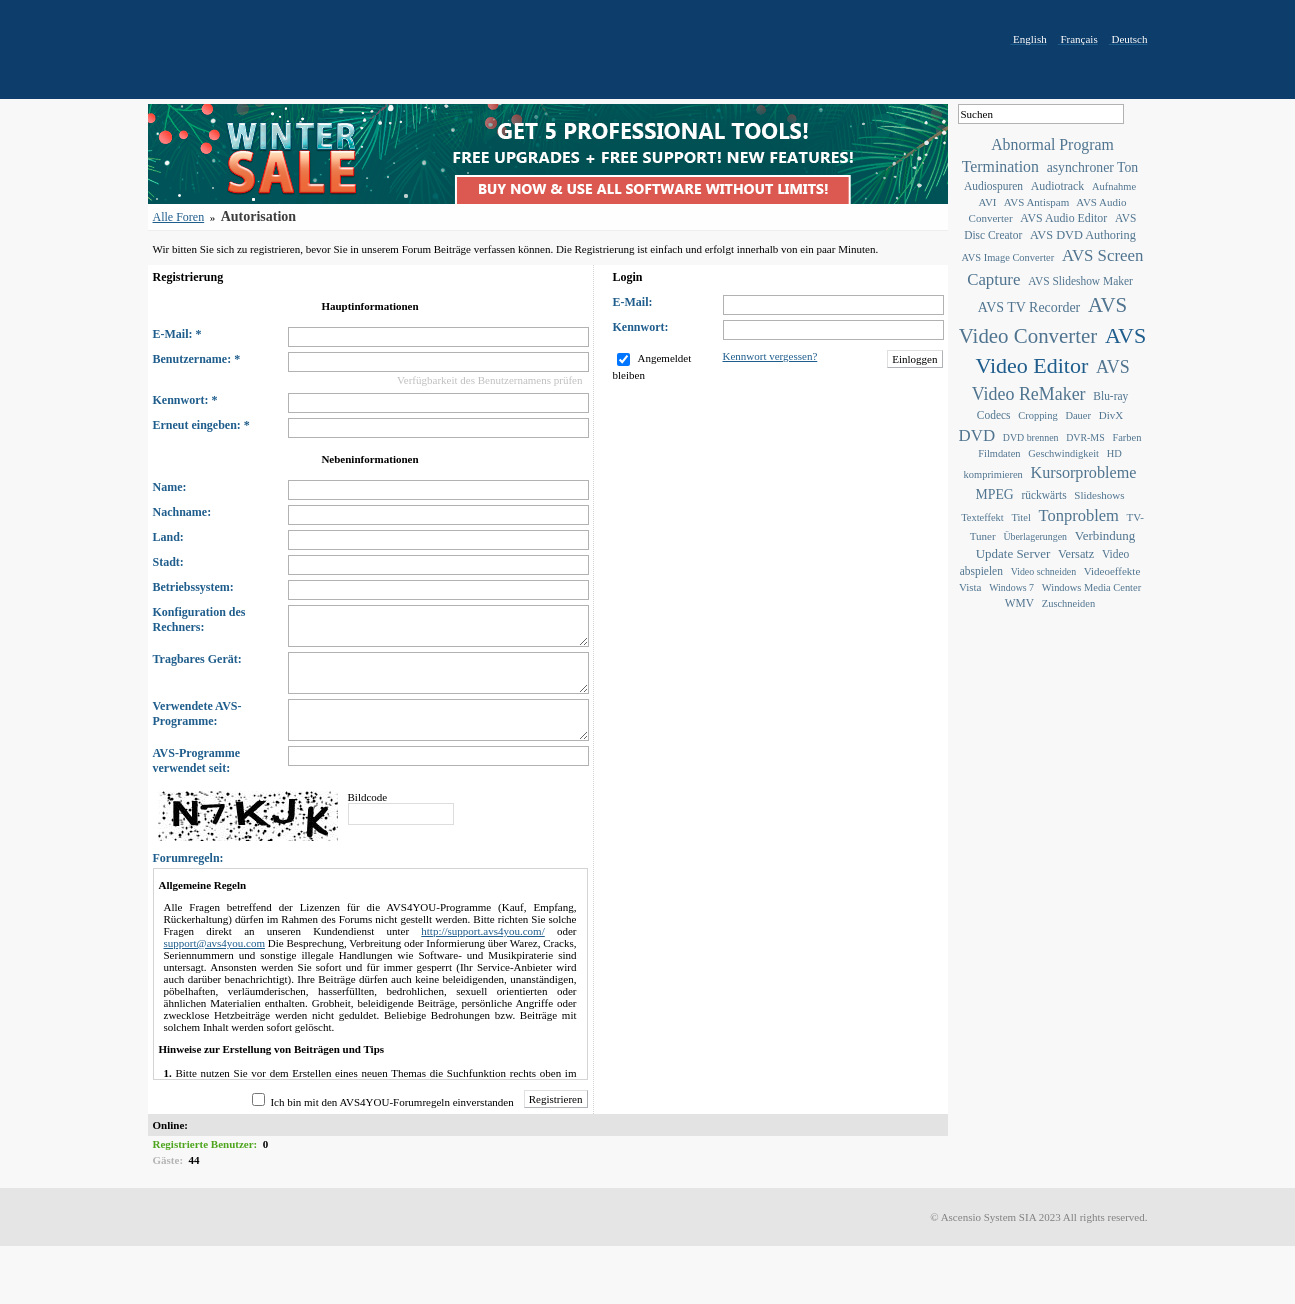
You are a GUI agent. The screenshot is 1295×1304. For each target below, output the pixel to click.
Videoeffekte (1112, 571)
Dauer (1078, 415)
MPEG (995, 494)
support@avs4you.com (214, 943)
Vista (970, 587)
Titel (1020, 517)
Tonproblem (1079, 515)
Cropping (1037, 415)
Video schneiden (1044, 571)
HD (1114, 453)
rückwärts (1043, 495)
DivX (1111, 415)
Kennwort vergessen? (770, 356)
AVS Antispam (1037, 202)
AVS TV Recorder (1029, 307)
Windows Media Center (1091, 587)
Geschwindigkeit (1063, 453)
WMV (1019, 603)
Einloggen (914, 359)
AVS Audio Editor (1063, 218)
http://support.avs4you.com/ (482, 931)
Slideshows (1099, 495)
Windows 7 (1011, 587)
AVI (987, 202)
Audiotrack (1057, 186)
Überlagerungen (1035, 536)
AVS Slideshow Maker (1080, 281)
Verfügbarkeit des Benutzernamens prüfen (489, 380)
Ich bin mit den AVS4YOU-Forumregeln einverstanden (391, 1102)
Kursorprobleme (1084, 472)
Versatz (1076, 554)
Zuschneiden (1068, 603)
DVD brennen (1031, 437)
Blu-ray (1110, 396)
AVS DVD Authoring (1083, 235)
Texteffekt (982, 517)
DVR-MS (1085, 437)
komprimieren (993, 474)
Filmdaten (999, 453)
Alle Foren (179, 217)
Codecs (994, 415)
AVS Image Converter (1008, 257)
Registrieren (556, 1099)
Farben (1126, 437)
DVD (977, 435)
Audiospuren (993, 186)
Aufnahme (1114, 186)
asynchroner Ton (1093, 167)
